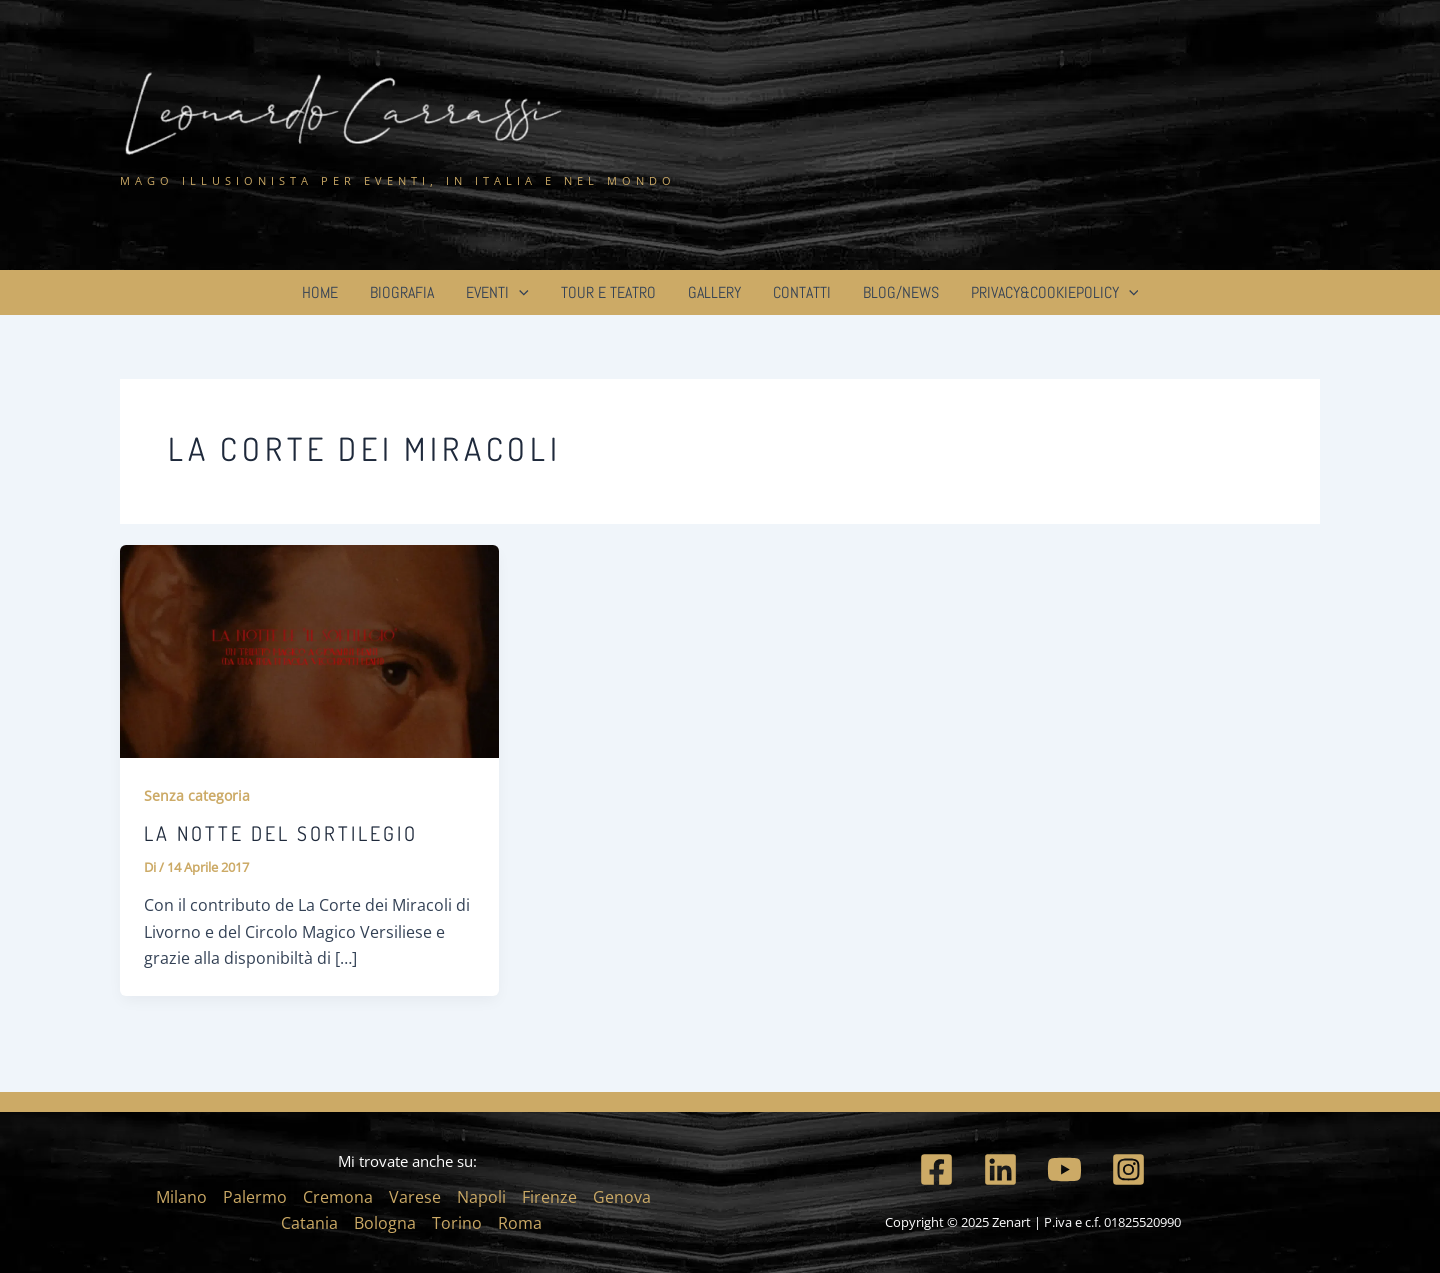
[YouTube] (1064, 1169)
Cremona (338, 1197)
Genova (622, 1197)
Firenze (549, 1197)
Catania (309, 1223)
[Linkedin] (1000, 1169)
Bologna (385, 1223)
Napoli (481, 1197)
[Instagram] (1128, 1169)
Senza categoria (197, 795)
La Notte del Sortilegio (281, 833)
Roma (520, 1223)
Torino (457, 1223)
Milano (181, 1197)
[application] (519, 292)
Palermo (255, 1197)
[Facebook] (936, 1169)
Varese (415, 1197)
